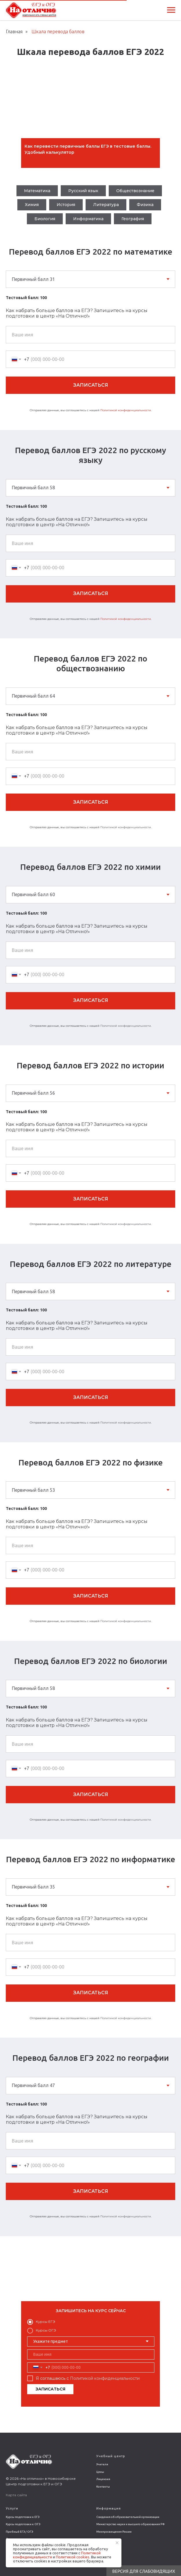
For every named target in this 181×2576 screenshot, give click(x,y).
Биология (44, 218)
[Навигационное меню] (171, 10)
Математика (37, 190)
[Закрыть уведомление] (117, 2543)
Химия (32, 204)
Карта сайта (16, 2495)
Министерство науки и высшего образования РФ (130, 2524)
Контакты (103, 2486)
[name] (90, 2354)
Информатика (88, 218)
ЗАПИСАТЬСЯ (50, 2389)
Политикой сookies (72, 2557)
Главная (14, 31)
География (132, 218)
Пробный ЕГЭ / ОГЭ (19, 2531)
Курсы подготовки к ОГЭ (23, 2524)
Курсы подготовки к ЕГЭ (22, 2516)
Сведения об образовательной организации (127, 2516)
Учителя (102, 2464)
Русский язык (83, 190)
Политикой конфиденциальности (125, 410)
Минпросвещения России (114, 2531)
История (66, 204)
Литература (106, 204)
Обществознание (135, 190)
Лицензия (103, 2479)
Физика (145, 204)
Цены (100, 2471)
